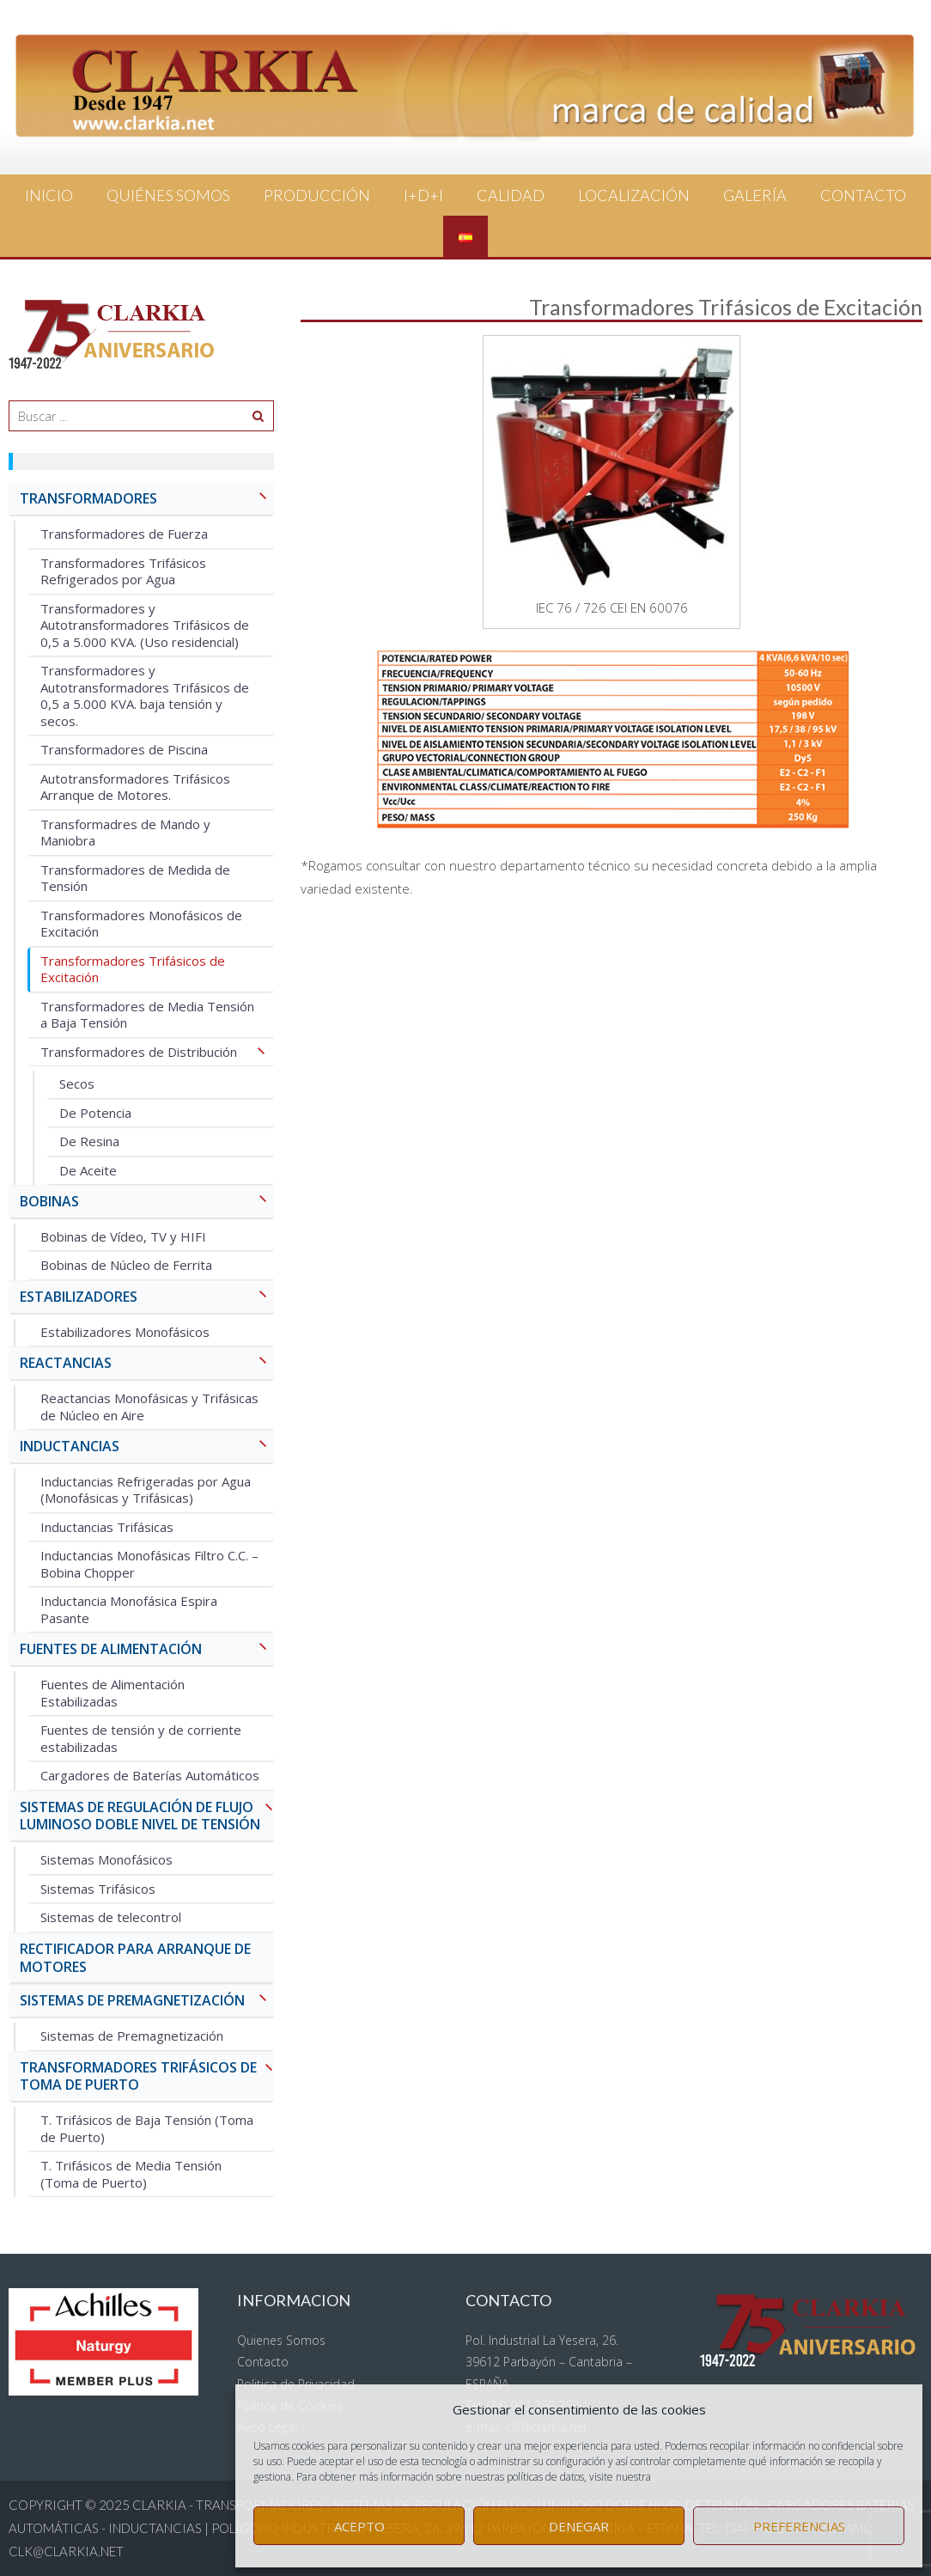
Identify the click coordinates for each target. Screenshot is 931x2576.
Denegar (579, 2526)
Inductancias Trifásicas (106, 1526)
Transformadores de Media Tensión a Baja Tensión (147, 1015)
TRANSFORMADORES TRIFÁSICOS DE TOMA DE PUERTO (147, 2077)
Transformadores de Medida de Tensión (135, 878)
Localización (634, 195)
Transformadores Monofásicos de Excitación (141, 923)
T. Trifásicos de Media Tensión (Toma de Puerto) (131, 2174)
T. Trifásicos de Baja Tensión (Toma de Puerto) (146, 2128)
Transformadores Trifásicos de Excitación (132, 969)
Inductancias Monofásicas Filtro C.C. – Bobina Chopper (149, 1564)
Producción (317, 195)
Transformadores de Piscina (124, 749)
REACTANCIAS (147, 1364)
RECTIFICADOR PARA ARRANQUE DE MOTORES (135, 1957)
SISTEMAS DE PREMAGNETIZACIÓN (147, 2001)
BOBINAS (147, 1202)
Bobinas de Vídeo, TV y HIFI (123, 1236)
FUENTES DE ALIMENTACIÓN (147, 1650)
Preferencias (799, 2526)
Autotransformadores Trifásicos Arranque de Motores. (135, 787)
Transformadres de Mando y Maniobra (125, 832)
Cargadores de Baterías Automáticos (149, 1775)
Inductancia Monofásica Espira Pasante (128, 1609)
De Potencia (95, 1112)
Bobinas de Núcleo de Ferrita (126, 1264)
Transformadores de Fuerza (124, 533)
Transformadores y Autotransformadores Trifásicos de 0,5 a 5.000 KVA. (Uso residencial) (144, 625)
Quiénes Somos (168, 195)
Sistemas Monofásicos (106, 1859)
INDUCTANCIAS (147, 1447)
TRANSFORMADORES (147, 499)
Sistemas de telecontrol (110, 1917)
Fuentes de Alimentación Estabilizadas (112, 1693)
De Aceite (88, 1170)
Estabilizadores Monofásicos (125, 1331)
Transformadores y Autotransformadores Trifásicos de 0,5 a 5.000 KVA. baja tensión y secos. (144, 695)
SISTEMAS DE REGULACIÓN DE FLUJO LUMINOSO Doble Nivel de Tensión (147, 1816)
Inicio (49, 195)
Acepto (359, 2526)
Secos (76, 1083)
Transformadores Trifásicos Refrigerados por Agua (123, 571)
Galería (755, 195)
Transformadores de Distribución (157, 1053)
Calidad (511, 195)
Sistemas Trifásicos (97, 1888)
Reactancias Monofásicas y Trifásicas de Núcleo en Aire (149, 1406)
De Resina (89, 1141)
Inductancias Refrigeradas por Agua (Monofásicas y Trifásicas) (145, 1490)
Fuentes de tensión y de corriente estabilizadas (140, 1738)
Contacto (863, 195)
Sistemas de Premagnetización (131, 2035)
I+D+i (423, 195)
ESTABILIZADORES (147, 1298)
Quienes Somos (281, 2340)
